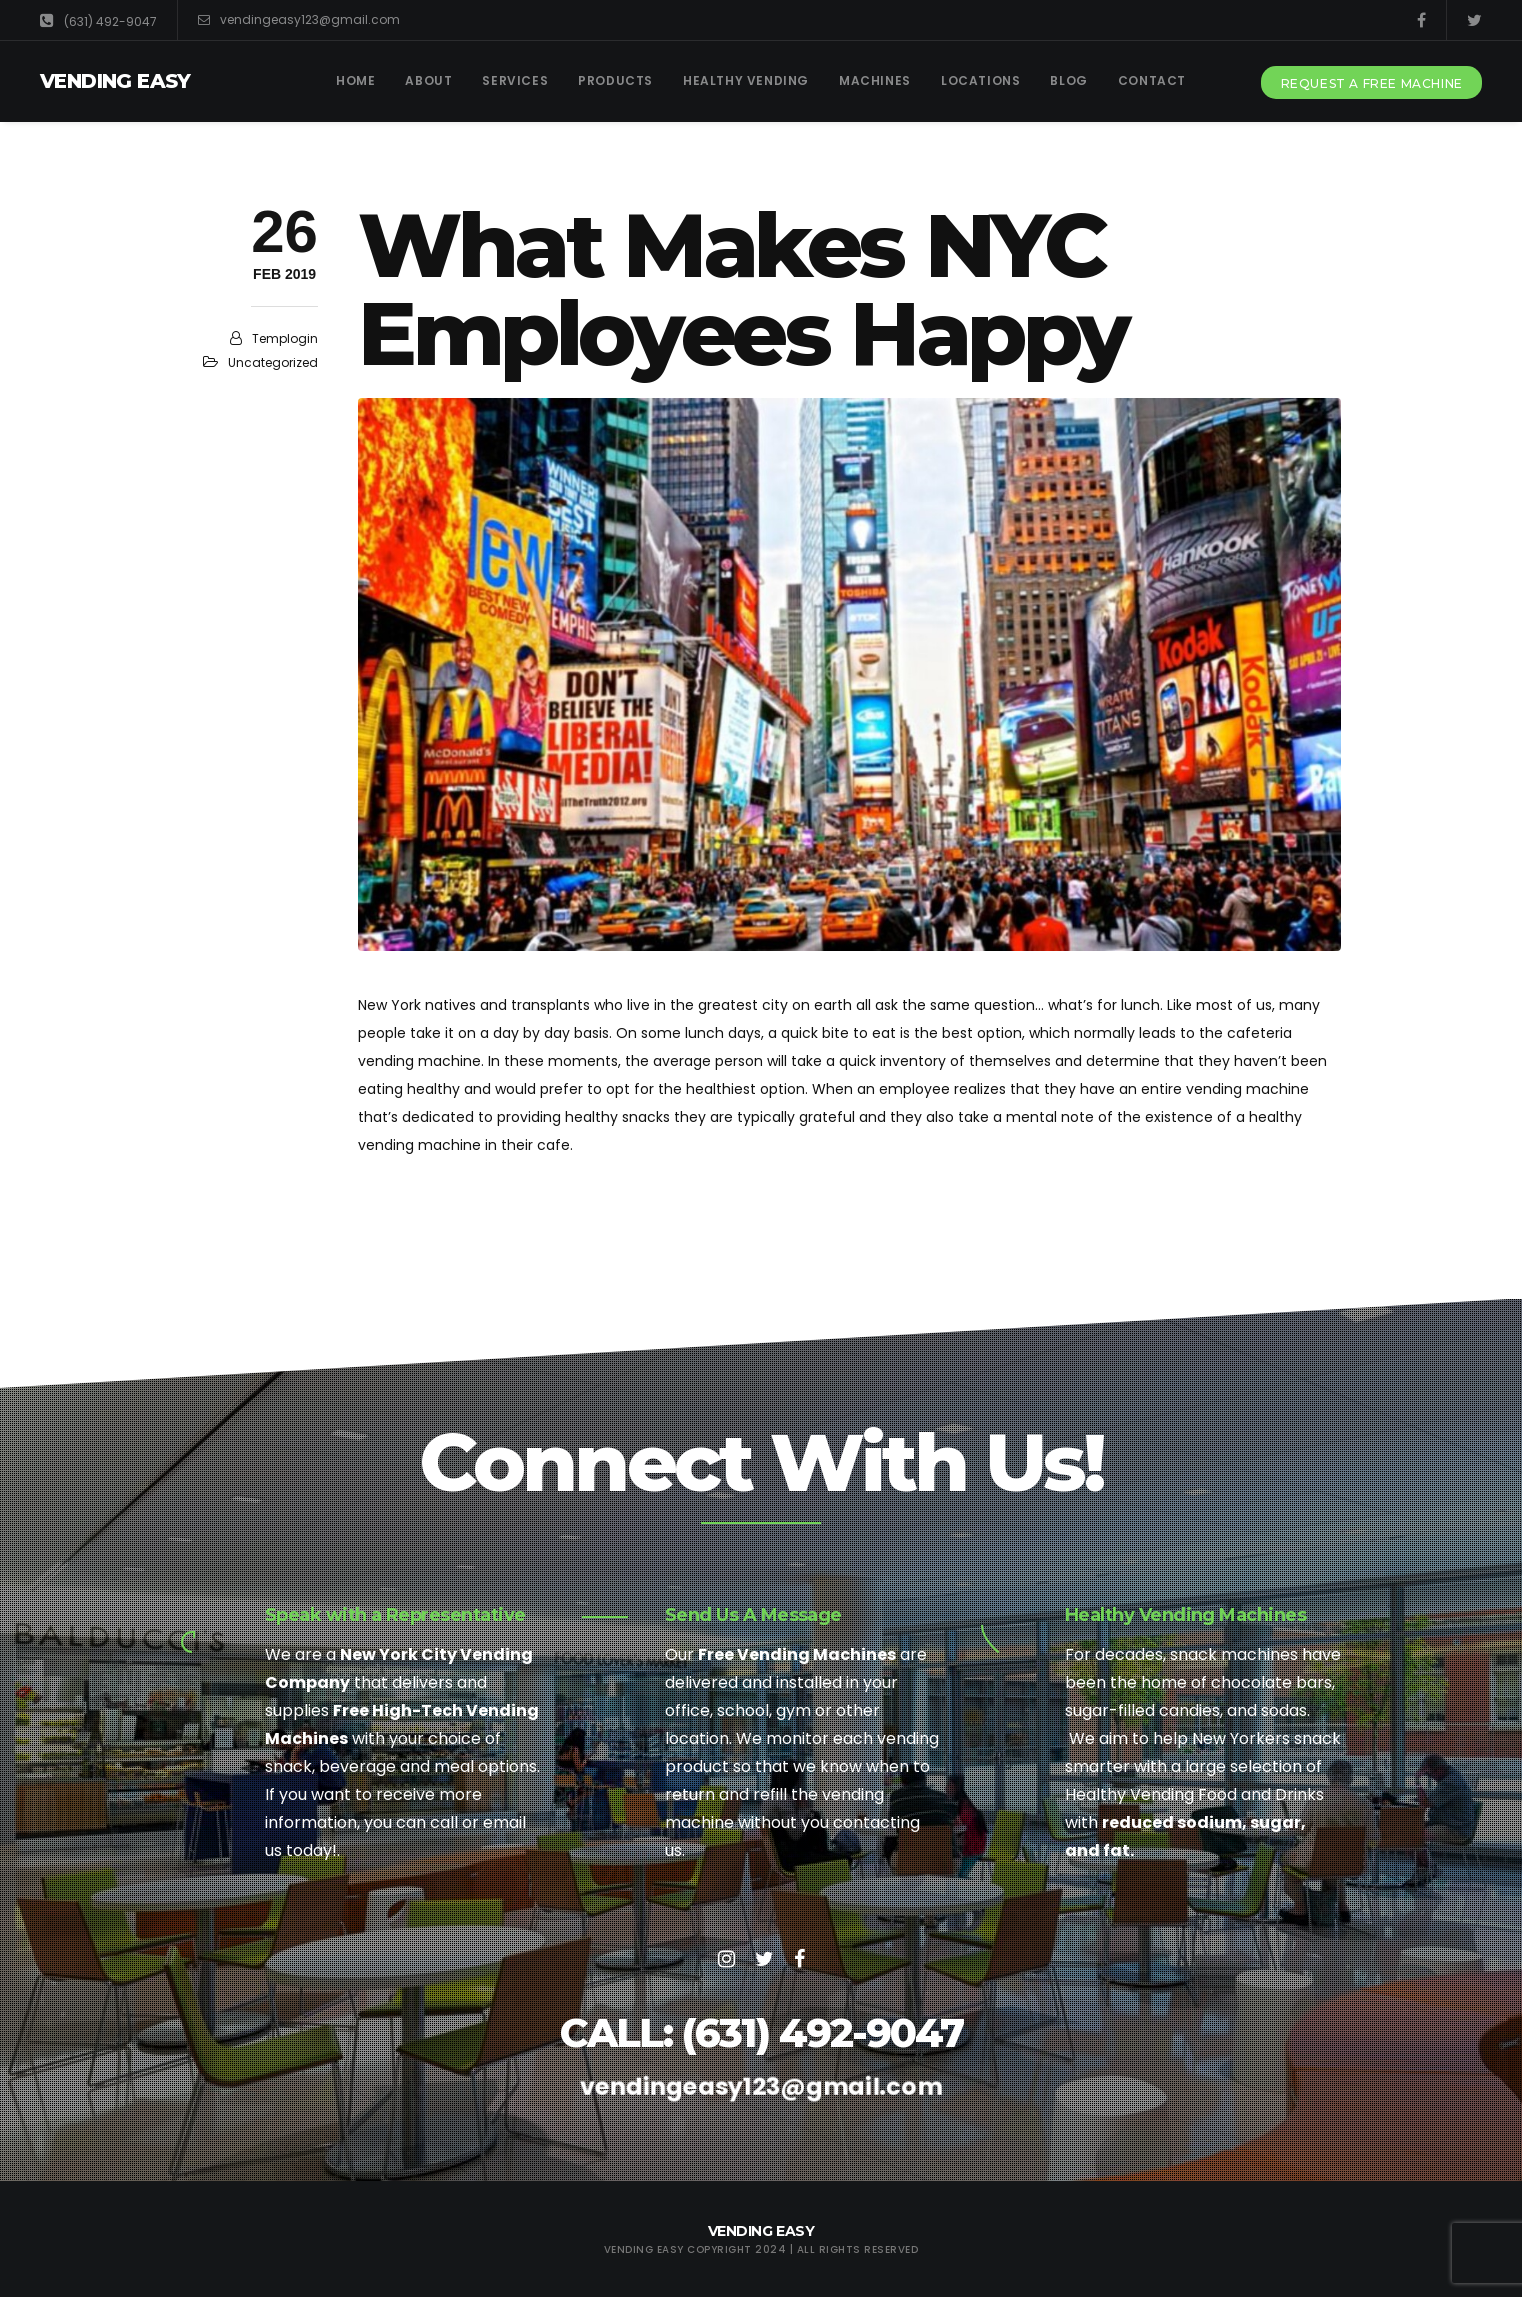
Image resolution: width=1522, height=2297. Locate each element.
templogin (285, 338)
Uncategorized (273, 362)
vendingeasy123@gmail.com (299, 20)
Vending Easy (115, 81)
